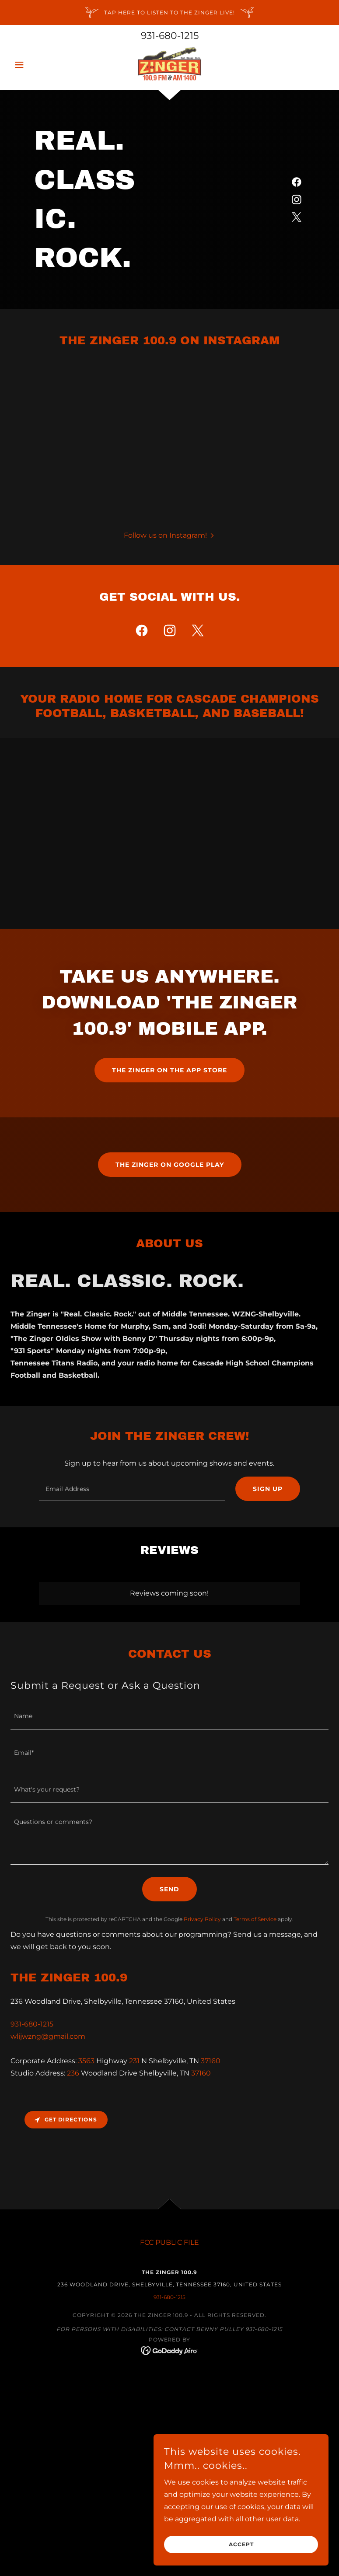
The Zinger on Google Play (169, 1165)
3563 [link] (86, 2061)
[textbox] (132, 1489)
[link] (169, 63)
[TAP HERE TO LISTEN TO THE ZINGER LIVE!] (169, 12)
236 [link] (73, 2073)
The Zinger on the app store (169, 1070)
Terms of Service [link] (255, 1919)
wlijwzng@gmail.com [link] (47, 2036)
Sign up (268, 1489)
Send (169, 1889)
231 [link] (134, 2061)
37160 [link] (210, 2061)
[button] (34, 65)
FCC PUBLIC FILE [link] (169, 2242)
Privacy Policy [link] (202, 1919)
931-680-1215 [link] (170, 36)
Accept (241, 2544)
